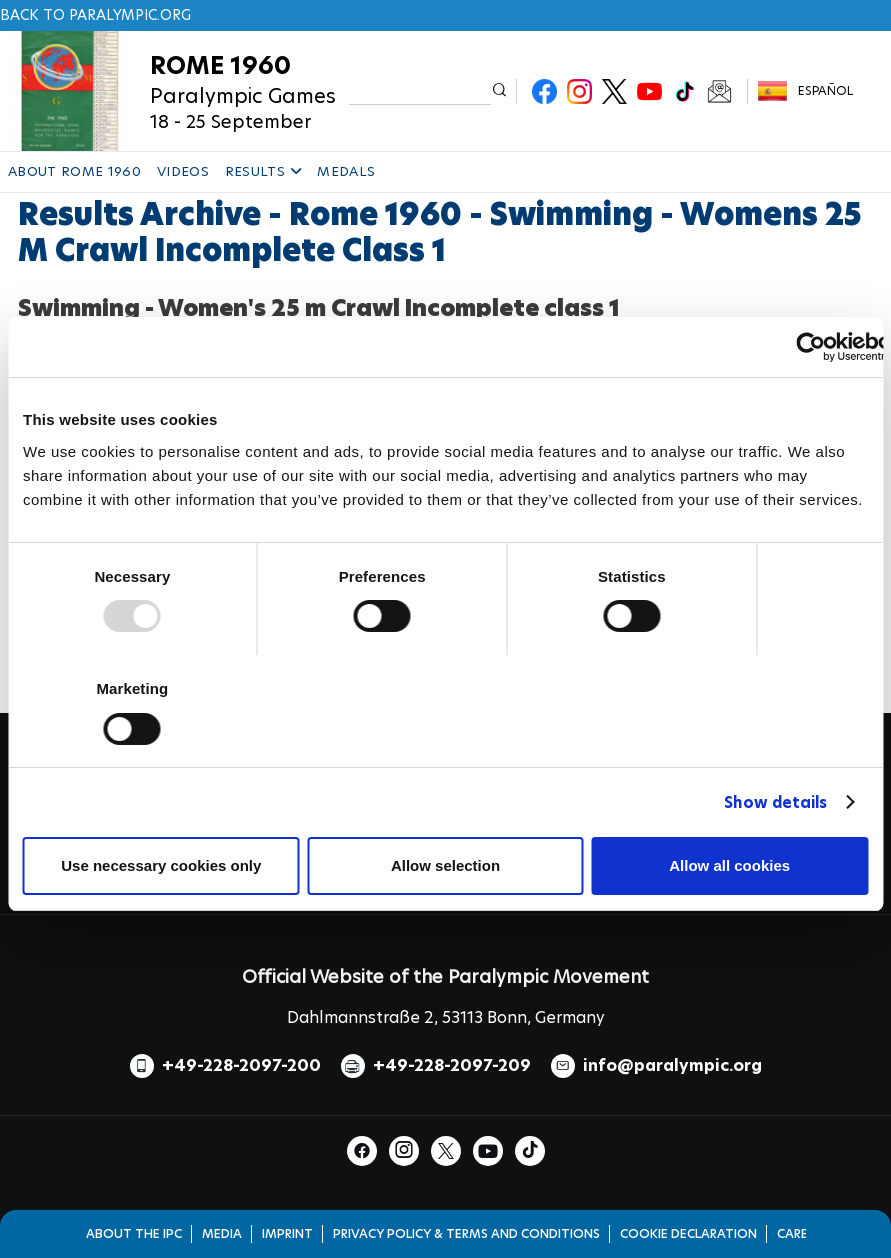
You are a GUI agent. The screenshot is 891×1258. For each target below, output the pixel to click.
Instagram (579, 91)
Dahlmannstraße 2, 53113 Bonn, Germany (446, 1017)
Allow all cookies (729, 865)
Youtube (649, 91)
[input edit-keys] (420, 91)
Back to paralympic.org (95, 15)
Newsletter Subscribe (719, 91)
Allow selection (445, 865)
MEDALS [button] (346, 171)
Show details (775, 802)
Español (825, 90)
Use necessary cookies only (161, 865)
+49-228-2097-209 (452, 1065)
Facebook (544, 91)
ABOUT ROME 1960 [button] (74, 171)
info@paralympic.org (672, 1065)
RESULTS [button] (263, 171)
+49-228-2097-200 (241, 1065)
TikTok (684, 91)
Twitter (614, 91)
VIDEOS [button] (183, 171)
